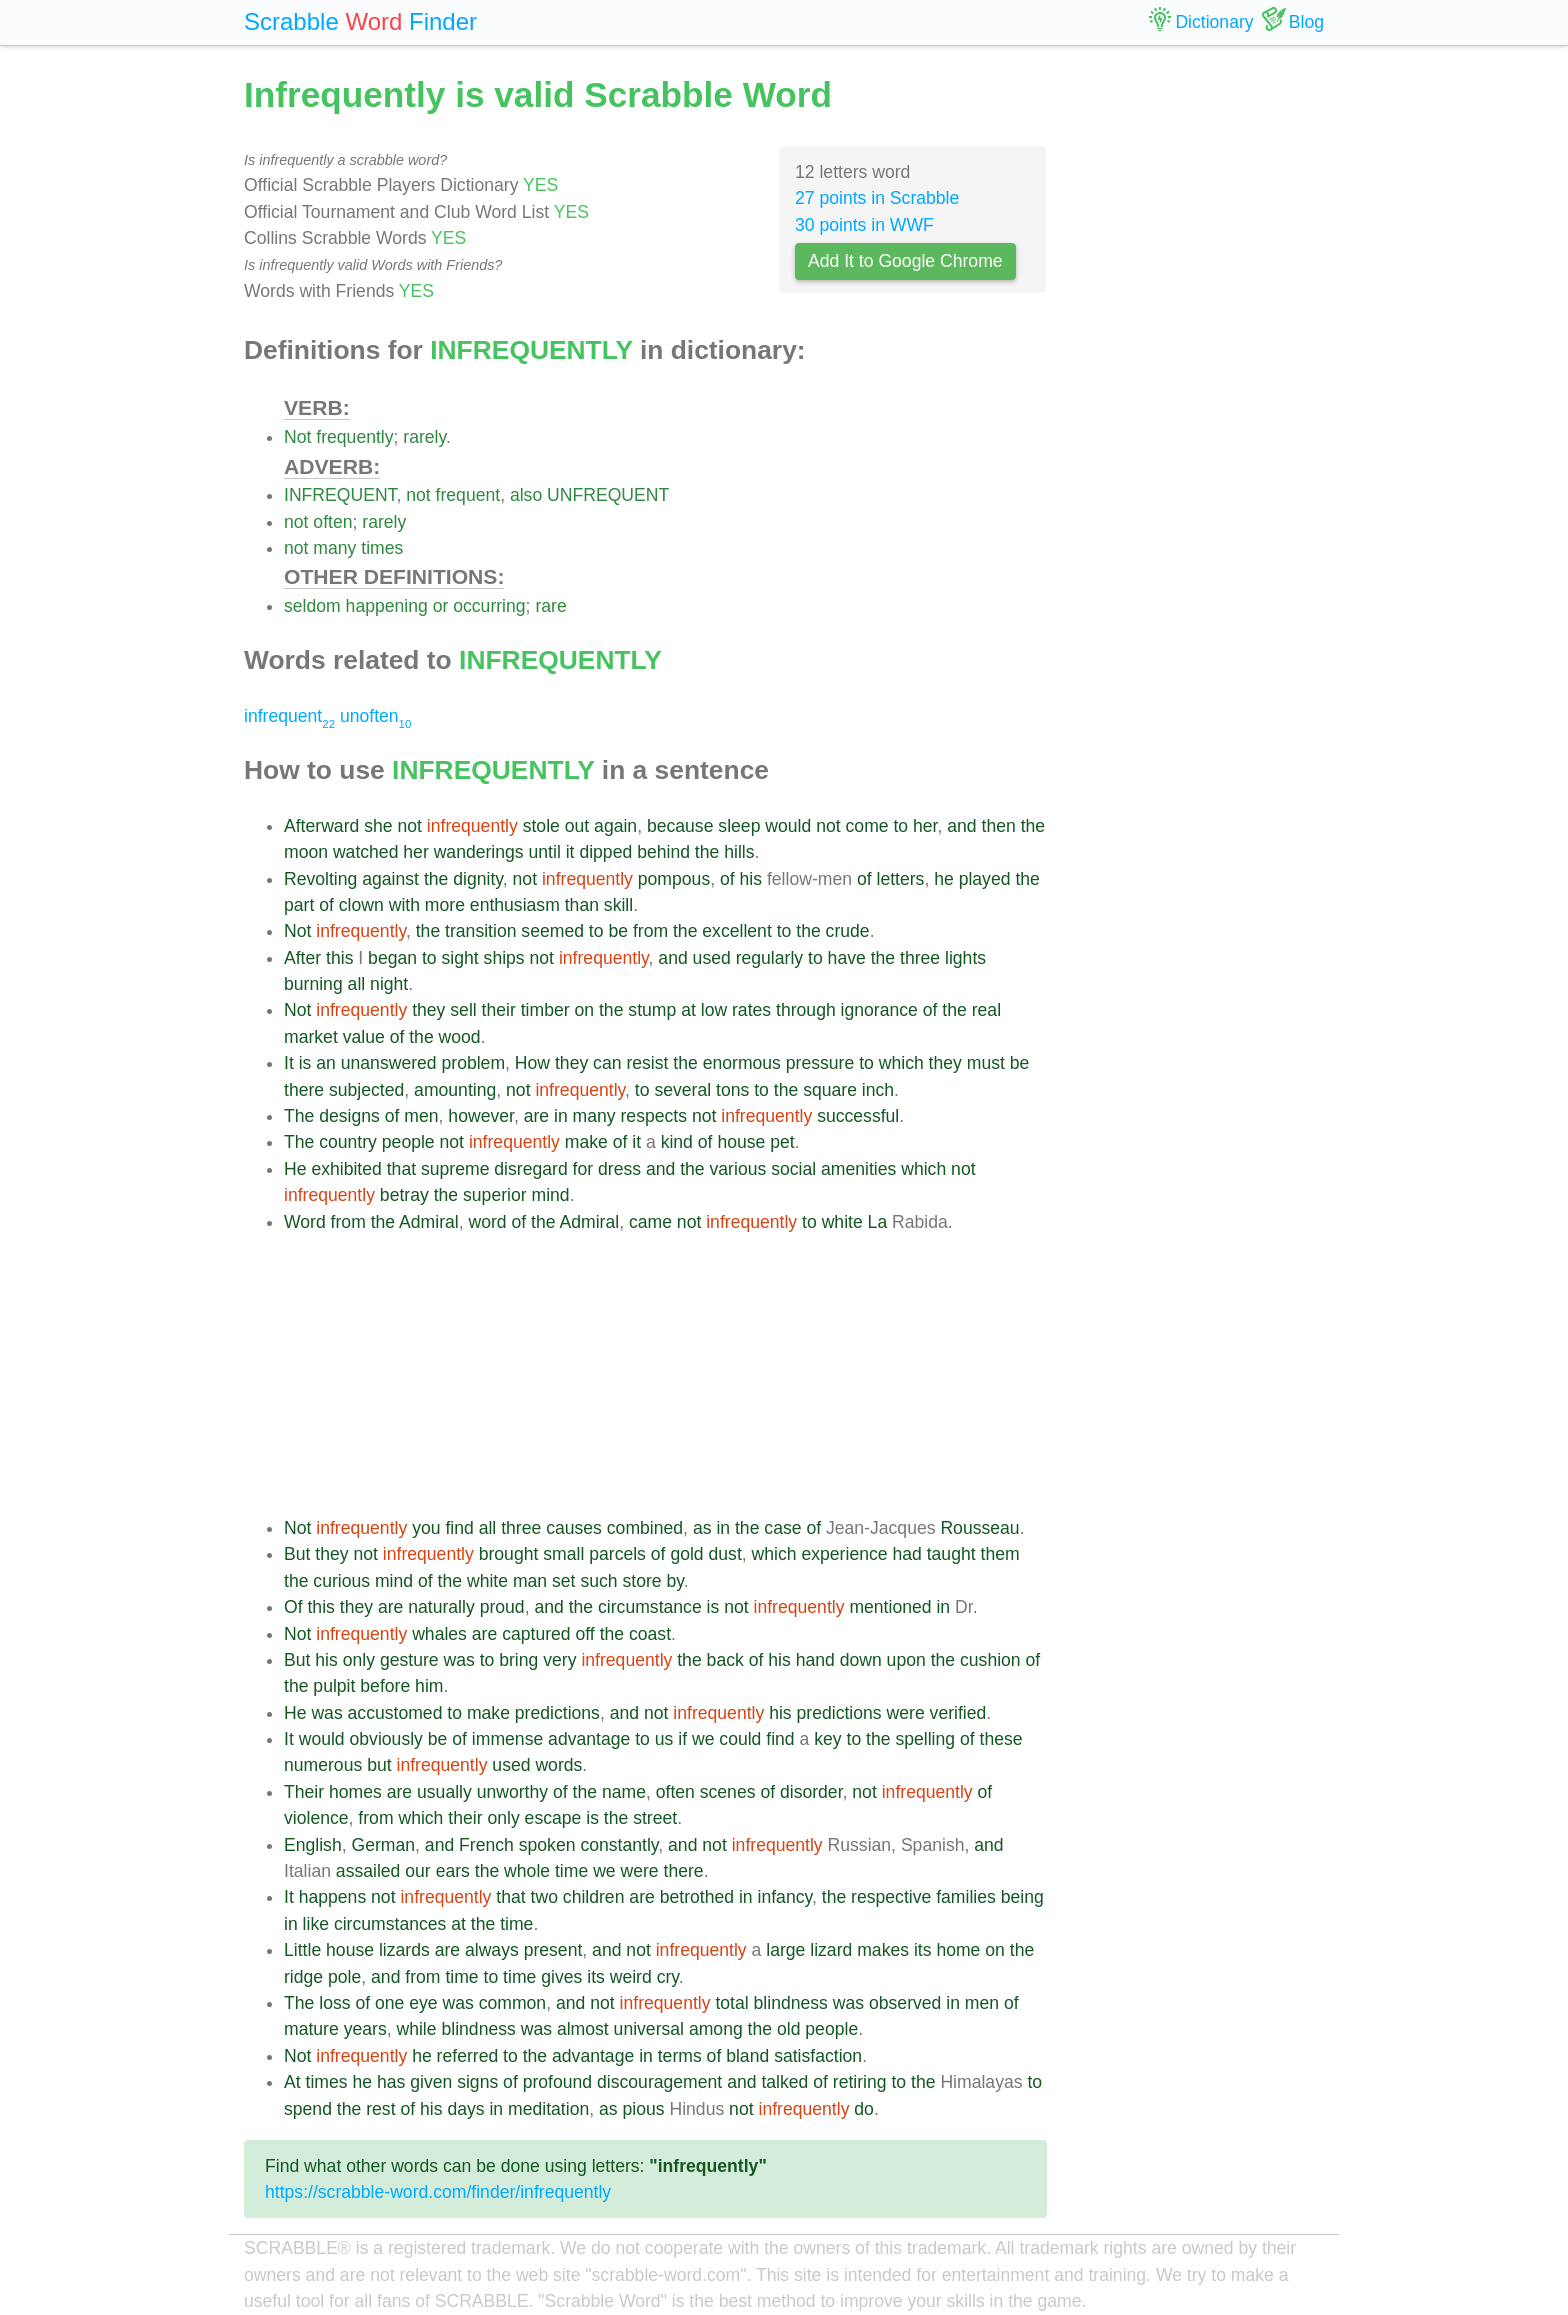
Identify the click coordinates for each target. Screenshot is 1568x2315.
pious (644, 2109)
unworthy (512, 1792)
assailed (368, 1871)
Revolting (320, 879)
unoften (375, 716)
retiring (860, 2082)
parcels (617, 1554)
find (459, 1528)
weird (631, 1977)
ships (504, 958)
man (530, 1581)
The (299, 1116)
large (785, 1950)
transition (480, 931)
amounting (455, 1090)
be (618, 931)
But (297, 1554)
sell (463, 1010)
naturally (441, 1607)
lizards (404, 1950)
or (441, 606)
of (727, 879)
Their (304, 1792)
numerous (323, 1765)
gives (561, 1977)
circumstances (390, 1924)
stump (652, 1010)
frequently (354, 437)
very (559, 1660)
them (1000, 1554)
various (738, 1169)
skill (618, 905)
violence (316, 1818)
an (326, 1063)
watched (366, 852)
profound (557, 2082)
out (577, 826)
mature (311, 2029)
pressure (820, 1063)
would (788, 826)
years (365, 2029)
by (674, 1581)
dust (725, 1554)
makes (883, 1950)
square (830, 1090)
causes (574, 1528)
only (359, 1660)
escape (553, 1818)
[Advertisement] (665, 1375)
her (925, 826)
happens (333, 1897)
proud (502, 1607)
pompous (674, 879)
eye (423, 2003)
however (481, 1116)
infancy (785, 1897)
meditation (548, 2109)
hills (739, 852)
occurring (489, 606)
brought (509, 1554)
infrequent (289, 716)
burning (313, 984)
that (401, 1169)
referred (468, 2056)
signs (477, 2082)
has (391, 2082)
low (714, 1010)
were (906, 1713)
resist (647, 1063)
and (961, 826)
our (417, 1871)
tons (732, 1090)
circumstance (650, 1607)
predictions (557, 1713)
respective (891, 1897)
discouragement (659, 2082)
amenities (858, 1169)
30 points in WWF (864, 225)
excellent (736, 931)
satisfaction (818, 2056)
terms (680, 2056)
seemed (552, 931)
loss (334, 2003)
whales (439, 1634)
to (900, 826)
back (725, 1660)
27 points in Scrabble (877, 198)
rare (550, 606)
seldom (312, 606)
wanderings (479, 852)
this (339, 958)
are (536, 1116)
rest (380, 2109)
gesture (409, 1660)
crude (848, 931)
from (650, 931)
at (688, 1010)
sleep (739, 826)
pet (782, 1142)
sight (460, 958)
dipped (605, 852)
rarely (424, 437)
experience (844, 1554)
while (416, 2029)
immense (507, 1739)
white (842, 1222)
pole (344, 1977)
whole (527, 1871)
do (864, 2109)
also (526, 495)
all (357, 984)
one (389, 2003)
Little (302, 1950)
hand (815, 1660)
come (867, 826)
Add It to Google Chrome (905, 261)
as (702, 1528)
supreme (455, 1169)
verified (958, 1713)
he (944, 879)
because (680, 826)
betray (404, 1195)
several (682, 1090)
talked (784, 2082)
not (418, 495)
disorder (811, 1792)
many (334, 548)
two (544, 1897)
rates (751, 1010)
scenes (728, 1792)
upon (906, 1660)
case (782, 1528)
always (492, 1950)
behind (663, 852)
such (598, 1581)
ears (453, 1871)
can (607, 1063)
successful (858, 1116)
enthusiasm (515, 905)
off (585, 1634)
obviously (386, 1739)
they (428, 1010)
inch (878, 1090)
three (920, 958)
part (299, 905)
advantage (589, 1739)
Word (305, 1222)
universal (649, 2029)
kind (677, 1142)
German (384, 1845)
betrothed (697, 1897)
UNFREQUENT (608, 495)
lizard (831, 1950)
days (465, 2109)
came (650, 1222)
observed (905, 2003)
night (389, 984)
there (304, 1090)
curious (341, 1581)
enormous (742, 1063)
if (682, 1739)
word (488, 1222)
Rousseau (979, 1528)
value (364, 1037)
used (712, 958)
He (295, 1169)
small (563, 1554)
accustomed (395, 1713)
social (793, 1169)
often (332, 522)
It (289, 1063)
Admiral (429, 1222)
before (385, 1686)
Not (297, 437)
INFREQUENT (340, 495)
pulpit (334, 1686)
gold (686, 1554)
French (486, 1845)
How (532, 1063)
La (878, 1222)
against (390, 879)
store (641, 1581)
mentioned (890, 1607)
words (558, 1765)
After (302, 958)
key (827, 1739)
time (571, 1871)
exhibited (346, 1169)
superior (495, 1195)
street (655, 1818)
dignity (478, 879)
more (445, 905)
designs (349, 1116)
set (563, 1581)
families (966, 1897)
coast (650, 1634)
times (382, 548)
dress (619, 1169)
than (582, 905)
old (788, 2029)
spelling (925, 1739)
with (404, 905)
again (615, 826)
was (458, 1660)
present (553, 1950)
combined (645, 1528)
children (594, 1897)
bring (518, 1660)
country (348, 1142)
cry (668, 1977)
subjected (366, 1090)
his (751, 879)
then (999, 826)
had (906, 1554)
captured (536, 1634)
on (585, 1010)
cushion (990, 1660)
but (379, 1765)
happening (387, 606)
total (731, 2003)
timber (545, 1010)
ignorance (879, 1010)
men (421, 1116)
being (1022, 1897)
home (958, 1950)
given (431, 2082)
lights (965, 958)
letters (900, 879)
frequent (468, 495)
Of (293, 1607)
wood (460, 1037)
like (316, 1924)
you (426, 1528)
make (586, 1142)
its (923, 1950)
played (985, 879)
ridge (303, 1977)
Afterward (321, 826)
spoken (547, 1845)
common (512, 2003)
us (664, 1739)
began (392, 958)
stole (541, 826)
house (741, 1142)
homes (355, 1792)
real (986, 1010)
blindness (791, 2003)
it (570, 852)
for (583, 1169)
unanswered (389, 1063)
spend (308, 2109)
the (1033, 826)
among (716, 2029)
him (429, 1686)
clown (361, 905)
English (313, 1845)
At (292, 2082)
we (703, 1739)
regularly (769, 958)
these (1001, 1739)
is (305, 1063)
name (624, 1792)
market (311, 1037)
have (847, 958)
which (901, 1063)
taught (951, 1554)
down (861, 1660)
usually (444, 1792)
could (740, 1739)
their (499, 1010)
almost (583, 2029)
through (806, 1010)
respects (654, 1116)
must (986, 1063)
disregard (530, 1169)
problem (474, 1063)
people (408, 1142)
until (545, 852)
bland (747, 2056)
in (561, 1116)
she (378, 826)
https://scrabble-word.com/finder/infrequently (438, 2192)
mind (550, 1195)
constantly (619, 1845)
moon (306, 852)
